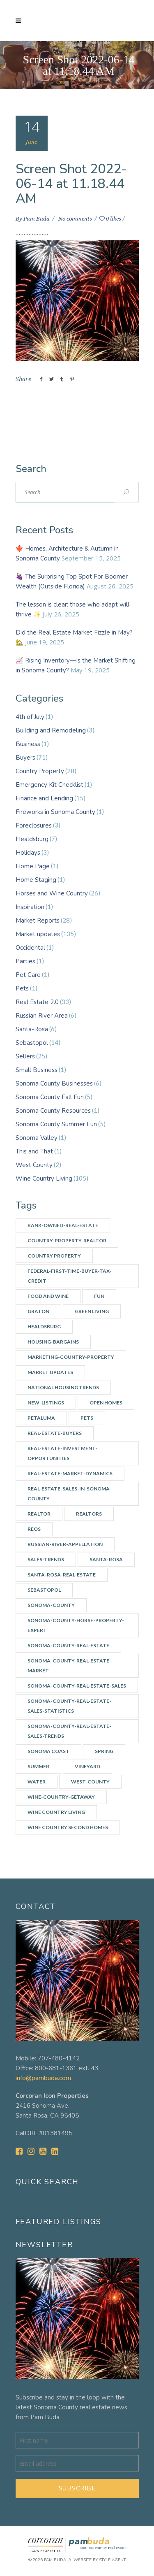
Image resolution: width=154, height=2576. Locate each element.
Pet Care (28, 975)
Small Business (36, 1070)
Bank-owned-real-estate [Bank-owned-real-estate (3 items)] (63, 1225)
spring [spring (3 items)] (104, 1751)
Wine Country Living (44, 1178)
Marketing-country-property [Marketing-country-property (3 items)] (71, 1357)
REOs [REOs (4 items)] (34, 1529)
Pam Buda (37, 219)
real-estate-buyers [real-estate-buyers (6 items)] (55, 1433)
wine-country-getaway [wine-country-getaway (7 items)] (61, 1797)
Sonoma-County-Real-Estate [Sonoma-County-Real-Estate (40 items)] (68, 1645)
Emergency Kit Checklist (49, 785)
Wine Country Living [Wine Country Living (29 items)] (56, 1812)
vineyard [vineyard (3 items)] (87, 1766)
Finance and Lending (44, 798)
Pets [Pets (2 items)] (86, 1418)
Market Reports (38, 920)
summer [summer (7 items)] (38, 1766)
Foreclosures (34, 825)
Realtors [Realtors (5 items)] (89, 1514)
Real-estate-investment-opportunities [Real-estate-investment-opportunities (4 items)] (62, 1453)
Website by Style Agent (100, 2560)
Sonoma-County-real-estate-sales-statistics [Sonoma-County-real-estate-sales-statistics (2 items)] (69, 1706)
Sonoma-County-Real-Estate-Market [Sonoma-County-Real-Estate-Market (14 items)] (69, 1666)
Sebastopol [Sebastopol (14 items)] (44, 1590)
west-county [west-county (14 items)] (90, 1782)
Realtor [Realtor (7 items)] (39, 1514)
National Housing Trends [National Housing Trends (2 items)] (63, 1387)
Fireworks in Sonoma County (55, 812)
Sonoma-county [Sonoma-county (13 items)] (51, 1605)
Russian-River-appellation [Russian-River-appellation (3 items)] (65, 1544)
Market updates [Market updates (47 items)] (50, 1372)
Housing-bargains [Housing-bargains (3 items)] (53, 1342)
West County (34, 1165)
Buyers (25, 757)
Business (28, 744)
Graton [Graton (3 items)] (38, 1311)
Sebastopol (32, 1043)
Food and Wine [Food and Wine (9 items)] (48, 1296)
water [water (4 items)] (37, 1782)
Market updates (38, 934)
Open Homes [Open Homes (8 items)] (106, 1403)
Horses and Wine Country (52, 893)
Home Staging (36, 880)
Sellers (25, 1056)
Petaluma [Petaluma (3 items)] (41, 1418)
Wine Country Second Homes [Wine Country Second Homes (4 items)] (68, 1827)
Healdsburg (32, 839)
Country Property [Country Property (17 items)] (54, 1256)
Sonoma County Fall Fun (50, 1097)
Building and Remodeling (51, 730)
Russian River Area (42, 1015)
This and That (34, 1151)
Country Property (40, 771)
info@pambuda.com (43, 2078)
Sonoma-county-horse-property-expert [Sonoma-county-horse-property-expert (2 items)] (76, 1625)
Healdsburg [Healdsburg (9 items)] (44, 1326)
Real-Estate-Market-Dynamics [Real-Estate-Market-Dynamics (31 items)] (70, 1473)
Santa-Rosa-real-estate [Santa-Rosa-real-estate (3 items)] (62, 1575)
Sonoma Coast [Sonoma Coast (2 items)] (48, 1751)
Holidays (28, 853)
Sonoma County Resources (53, 1111)
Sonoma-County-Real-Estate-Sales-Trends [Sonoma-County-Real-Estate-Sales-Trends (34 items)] (69, 1731)
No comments (75, 219)
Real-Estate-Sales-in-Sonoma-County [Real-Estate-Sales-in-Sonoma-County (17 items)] (70, 1494)
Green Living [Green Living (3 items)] (92, 1311)
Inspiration (30, 907)
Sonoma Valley (36, 1138)
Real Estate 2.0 (37, 1002)
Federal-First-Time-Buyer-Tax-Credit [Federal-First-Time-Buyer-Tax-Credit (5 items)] (70, 1276)
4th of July (30, 717)
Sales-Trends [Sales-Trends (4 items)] (46, 1559)
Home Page (33, 866)
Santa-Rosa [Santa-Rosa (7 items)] (106, 1559)
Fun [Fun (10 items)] (99, 1296)
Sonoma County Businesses (54, 1083)
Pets (22, 988)
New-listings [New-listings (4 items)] (46, 1403)
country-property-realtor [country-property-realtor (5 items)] (67, 1240)
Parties (25, 961)
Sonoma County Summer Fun (56, 1124)
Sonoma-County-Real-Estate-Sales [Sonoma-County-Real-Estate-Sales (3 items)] (77, 1686)
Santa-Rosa (32, 1029)
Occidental (30, 948)
